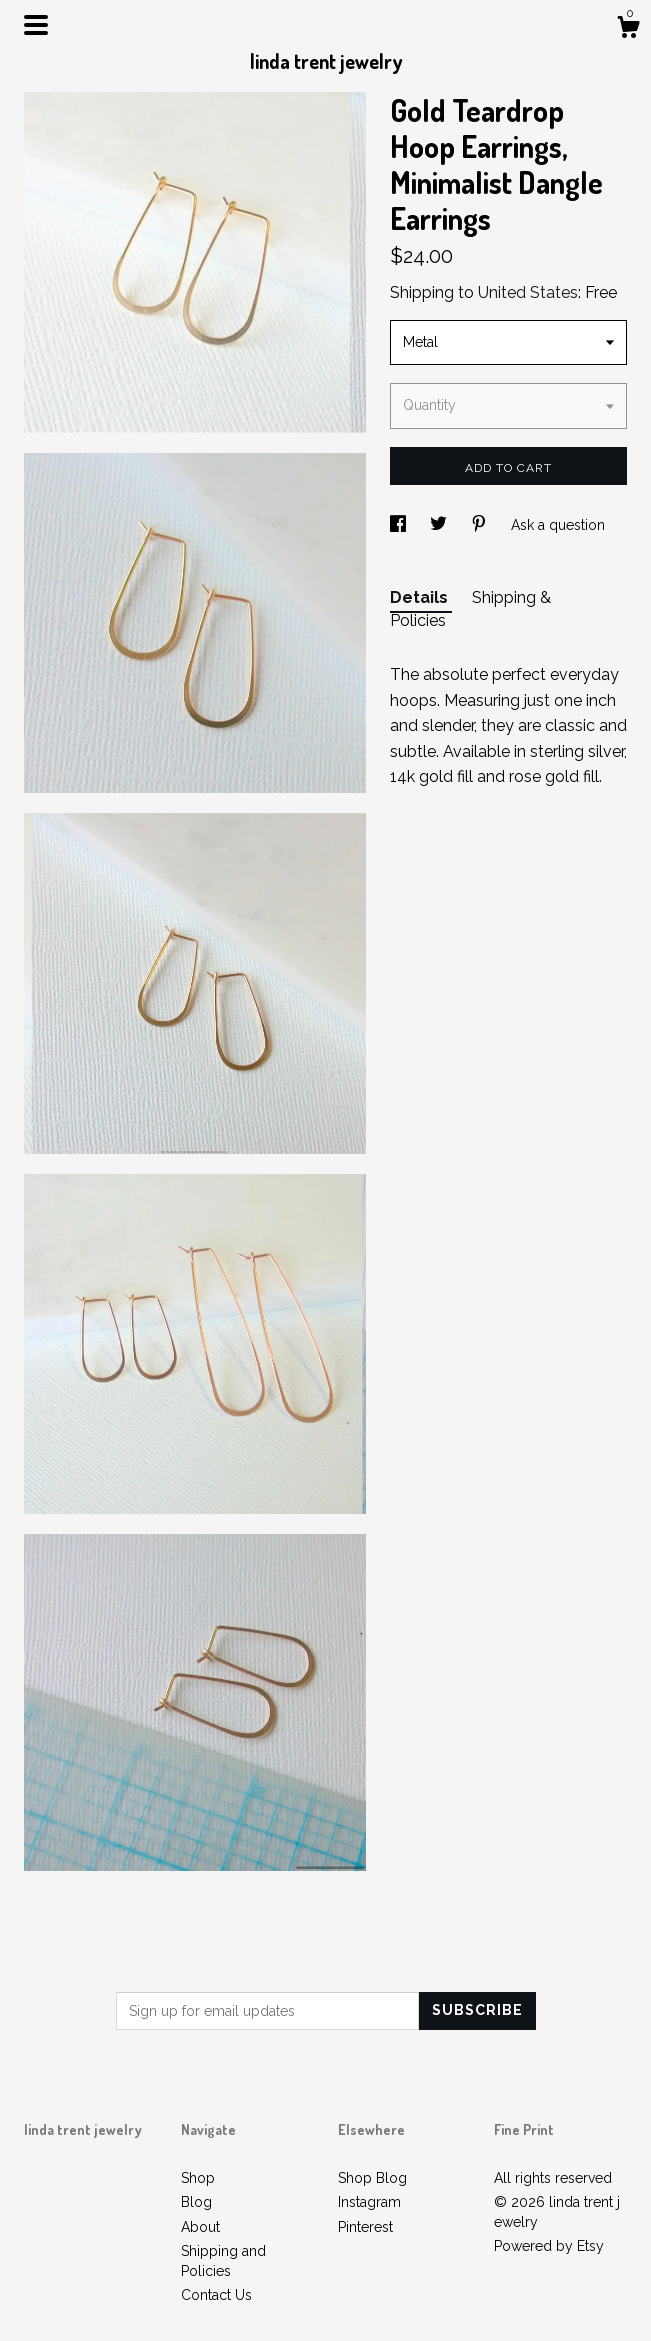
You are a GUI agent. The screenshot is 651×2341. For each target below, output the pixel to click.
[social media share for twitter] (440, 525)
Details (421, 597)
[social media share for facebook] (400, 525)
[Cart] (628, 30)
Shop (198, 2178)
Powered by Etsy (549, 2246)
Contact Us (216, 2295)
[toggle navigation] (36, 25)
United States (528, 292)
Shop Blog (372, 2178)
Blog (196, 2202)
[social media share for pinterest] (481, 525)
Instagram (369, 2202)
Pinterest (365, 2227)
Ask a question (558, 525)
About (200, 2227)
